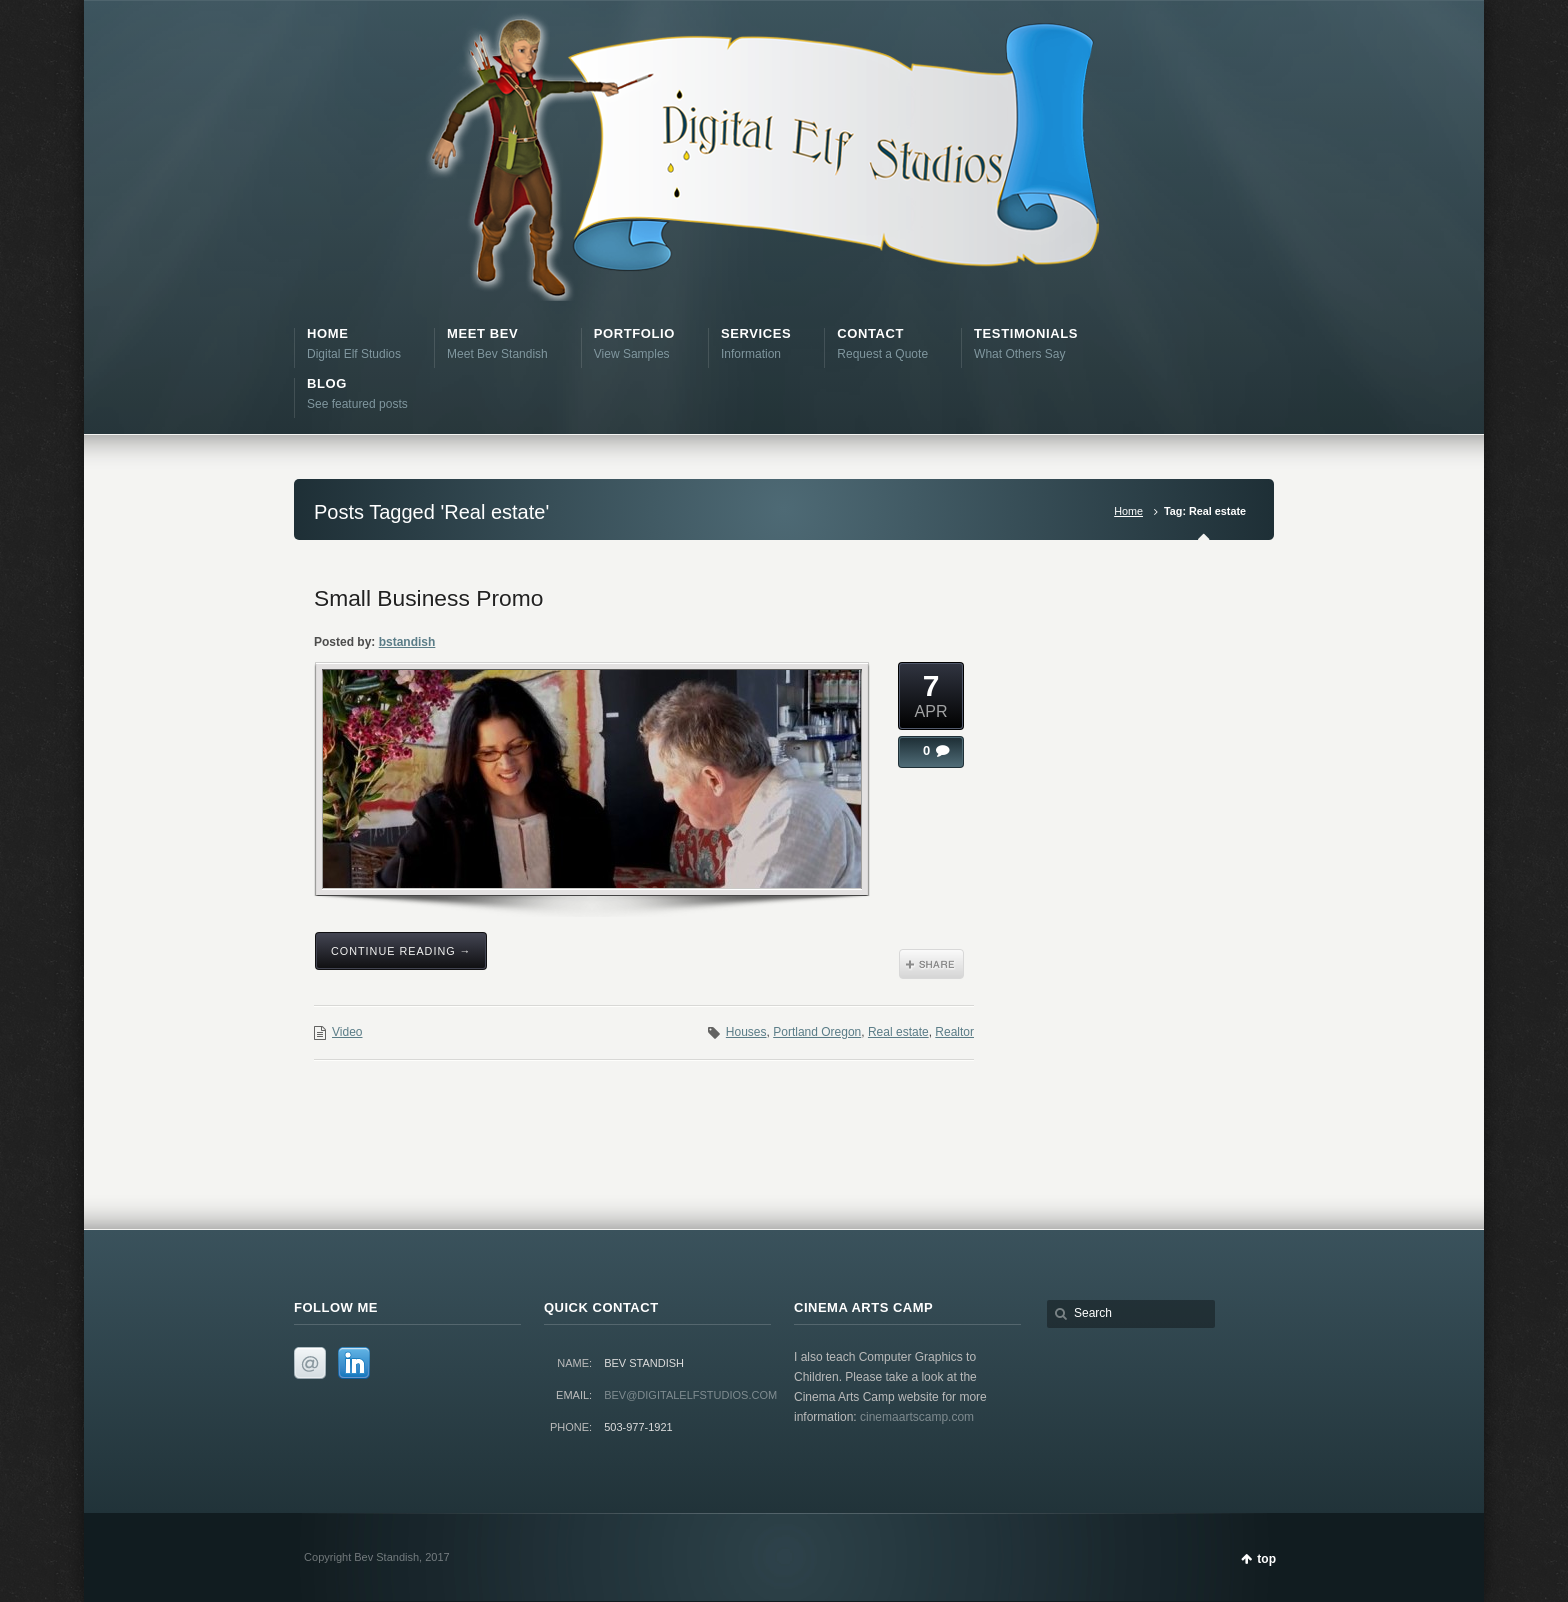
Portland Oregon (817, 1032)
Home (1128, 511)
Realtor (954, 1032)
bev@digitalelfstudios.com (690, 1395)
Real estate (898, 1032)
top (1266, 1559)
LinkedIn (354, 1363)
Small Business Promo (428, 598)
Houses (746, 1032)
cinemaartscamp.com (917, 1417)
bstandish (407, 642)
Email (310, 1363)
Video (347, 1032)
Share (931, 964)
